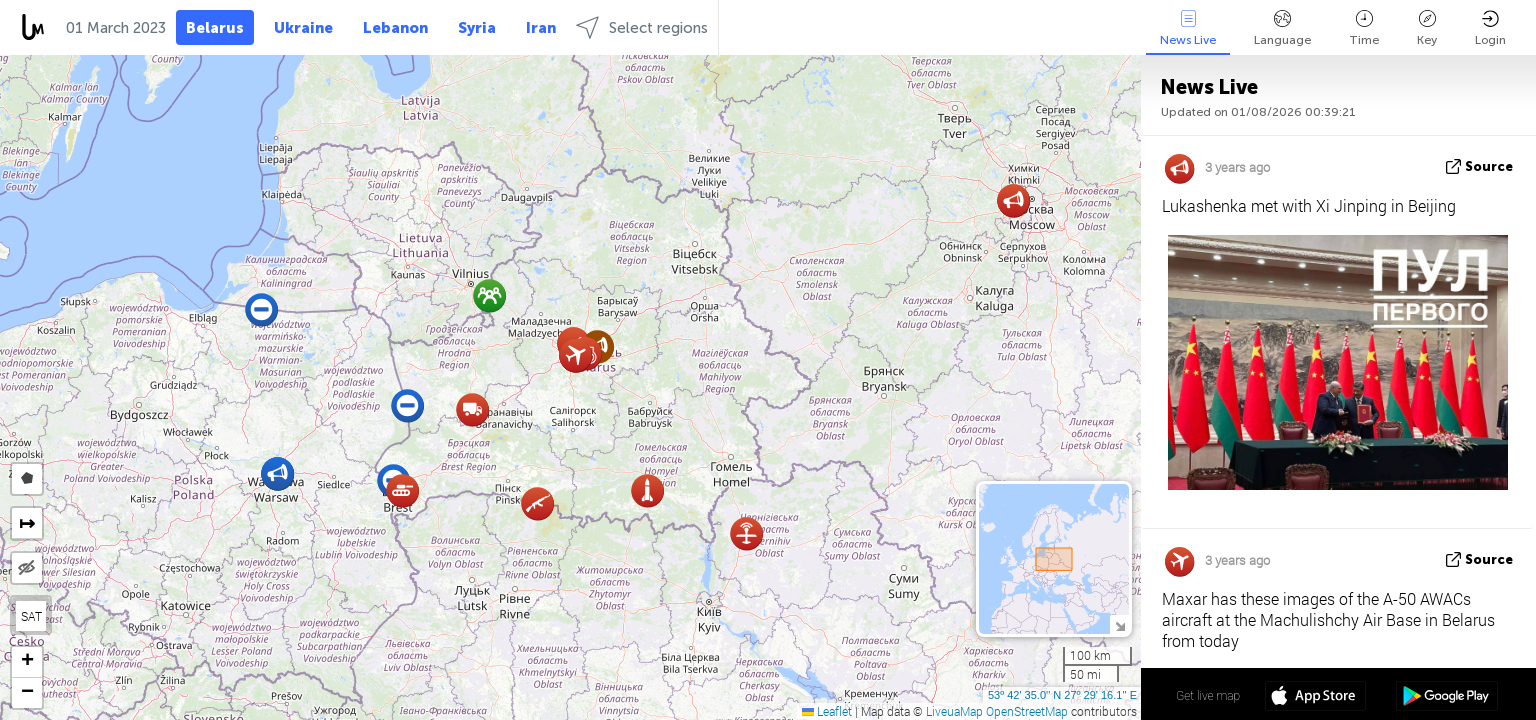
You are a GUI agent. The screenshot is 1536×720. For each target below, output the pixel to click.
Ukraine (303, 28)
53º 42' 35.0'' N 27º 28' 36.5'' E (1062, 695)
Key (1427, 28)
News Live (1188, 28)
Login (1490, 28)
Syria (477, 28)
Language (1282, 28)
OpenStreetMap (1027, 711)
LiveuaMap (954, 711)
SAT (31, 616)
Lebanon (395, 28)
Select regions (642, 27)
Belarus (215, 28)
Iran (541, 28)
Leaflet (827, 711)
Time (1364, 28)
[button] (472, 409)
